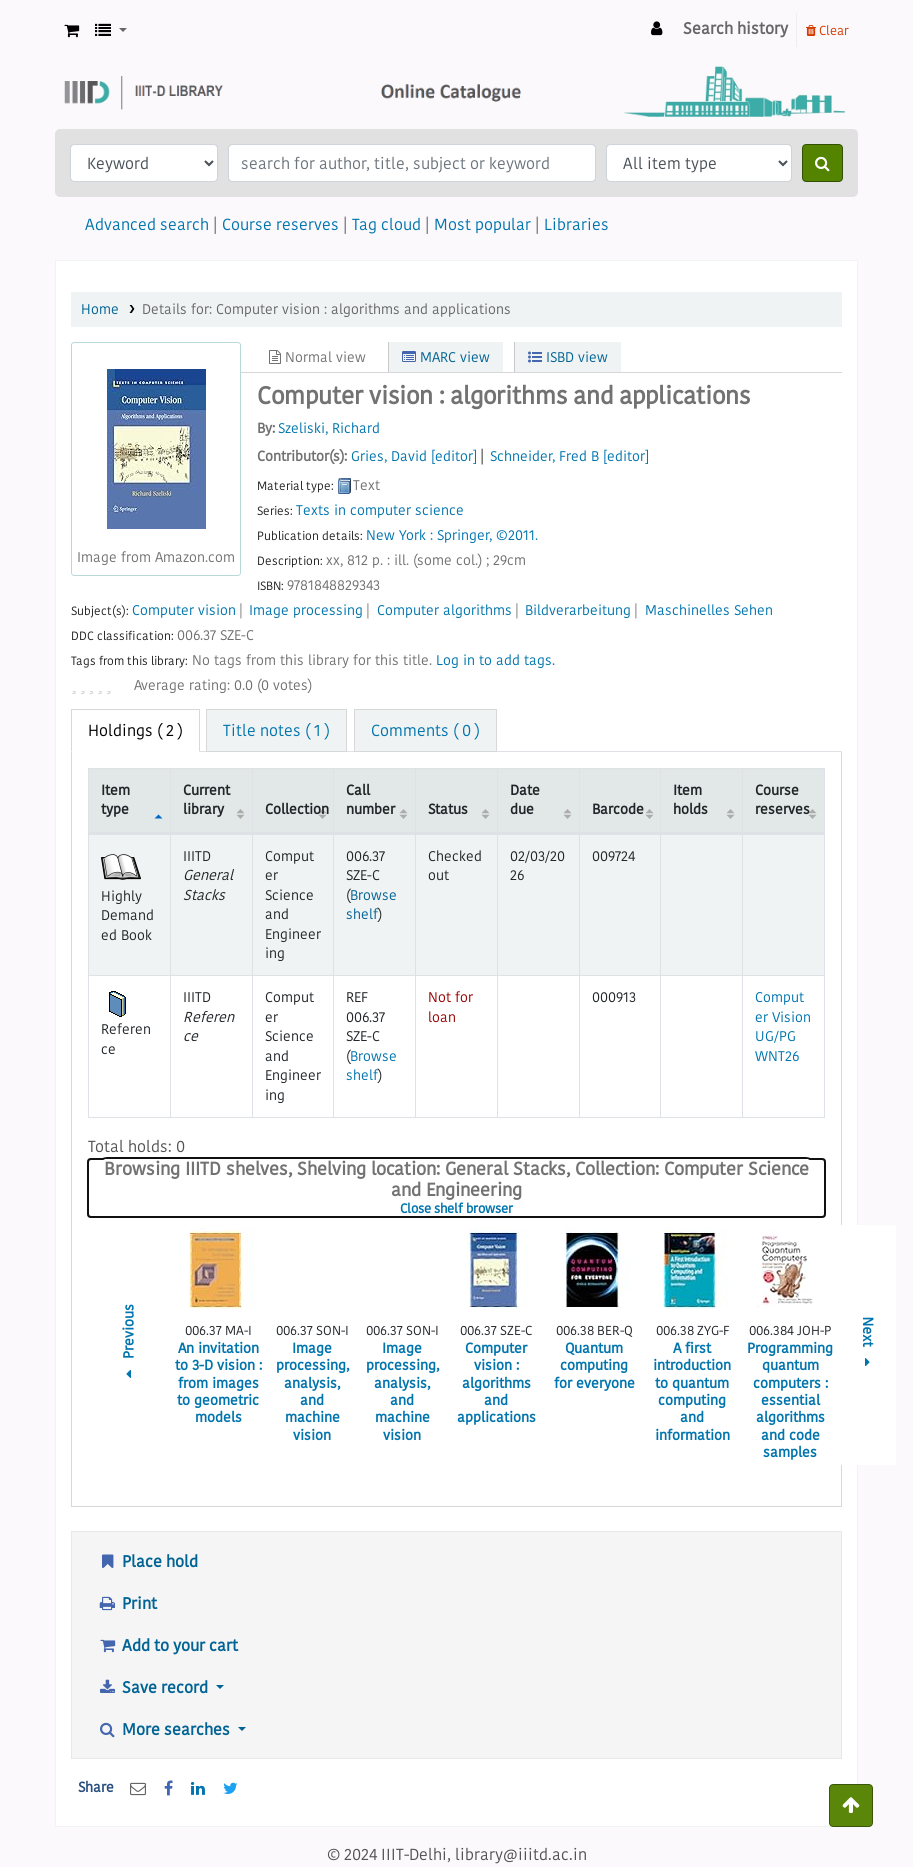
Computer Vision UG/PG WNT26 (783, 1026)
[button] (71, 30)
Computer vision (184, 610)
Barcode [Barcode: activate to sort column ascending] (618, 809)
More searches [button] (165, 1729)
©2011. (517, 535)
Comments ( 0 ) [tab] (425, 730)
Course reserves (280, 224)
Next (867, 1345)
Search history (735, 28)
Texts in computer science (380, 510)
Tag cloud (386, 224)
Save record (154, 1687)
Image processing (306, 610)
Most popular (482, 224)
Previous (128, 1344)
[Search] (822, 163)
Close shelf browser (517, 1209)
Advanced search (147, 224)
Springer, (464, 535)
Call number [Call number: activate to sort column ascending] (370, 799)
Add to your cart (167, 1645)
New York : (399, 535)
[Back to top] (851, 1805)
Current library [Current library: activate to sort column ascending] (206, 799)
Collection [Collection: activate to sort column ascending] (297, 809)
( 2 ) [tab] (135, 730)
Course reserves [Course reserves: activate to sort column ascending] (782, 799)
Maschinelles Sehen (709, 610)
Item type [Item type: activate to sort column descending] (115, 799)
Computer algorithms (444, 610)
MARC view (446, 357)
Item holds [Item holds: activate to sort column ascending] (690, 799)
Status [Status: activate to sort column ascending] (448, 809)
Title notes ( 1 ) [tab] (276, 730)
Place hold (147, 1561)
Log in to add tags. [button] (495, 660)
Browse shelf (371, 904)
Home (100, 309)
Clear (827, 30)
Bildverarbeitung (578, 610)
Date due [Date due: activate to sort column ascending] (525, 799)
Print (127, 1603)
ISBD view (568, 357)
